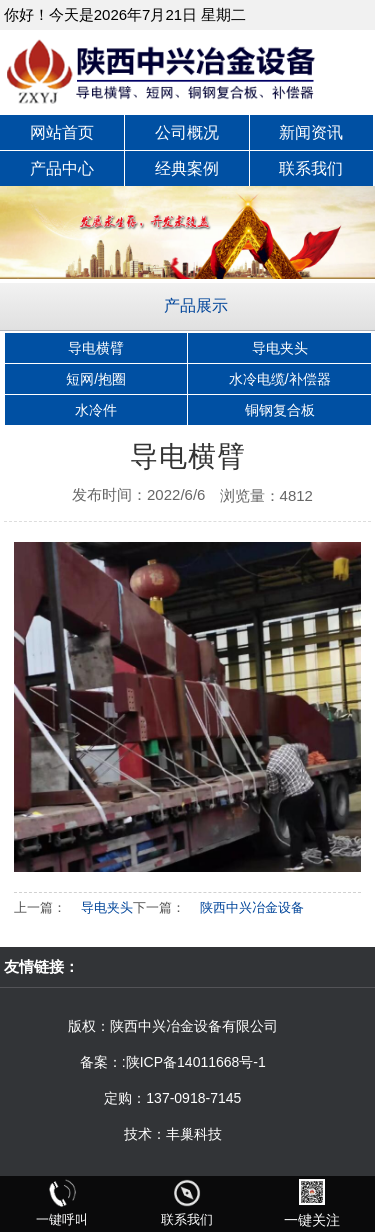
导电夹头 (280, 348)
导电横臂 (96, 348)
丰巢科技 (194, 1134)
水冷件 (96, 410)
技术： (145, 1134)
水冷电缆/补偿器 (280, 379)
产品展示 (196, 305)
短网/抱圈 (96, 379)
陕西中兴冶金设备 (252, 907)
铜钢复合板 (280, 410)
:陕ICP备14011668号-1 (194, 1062)
